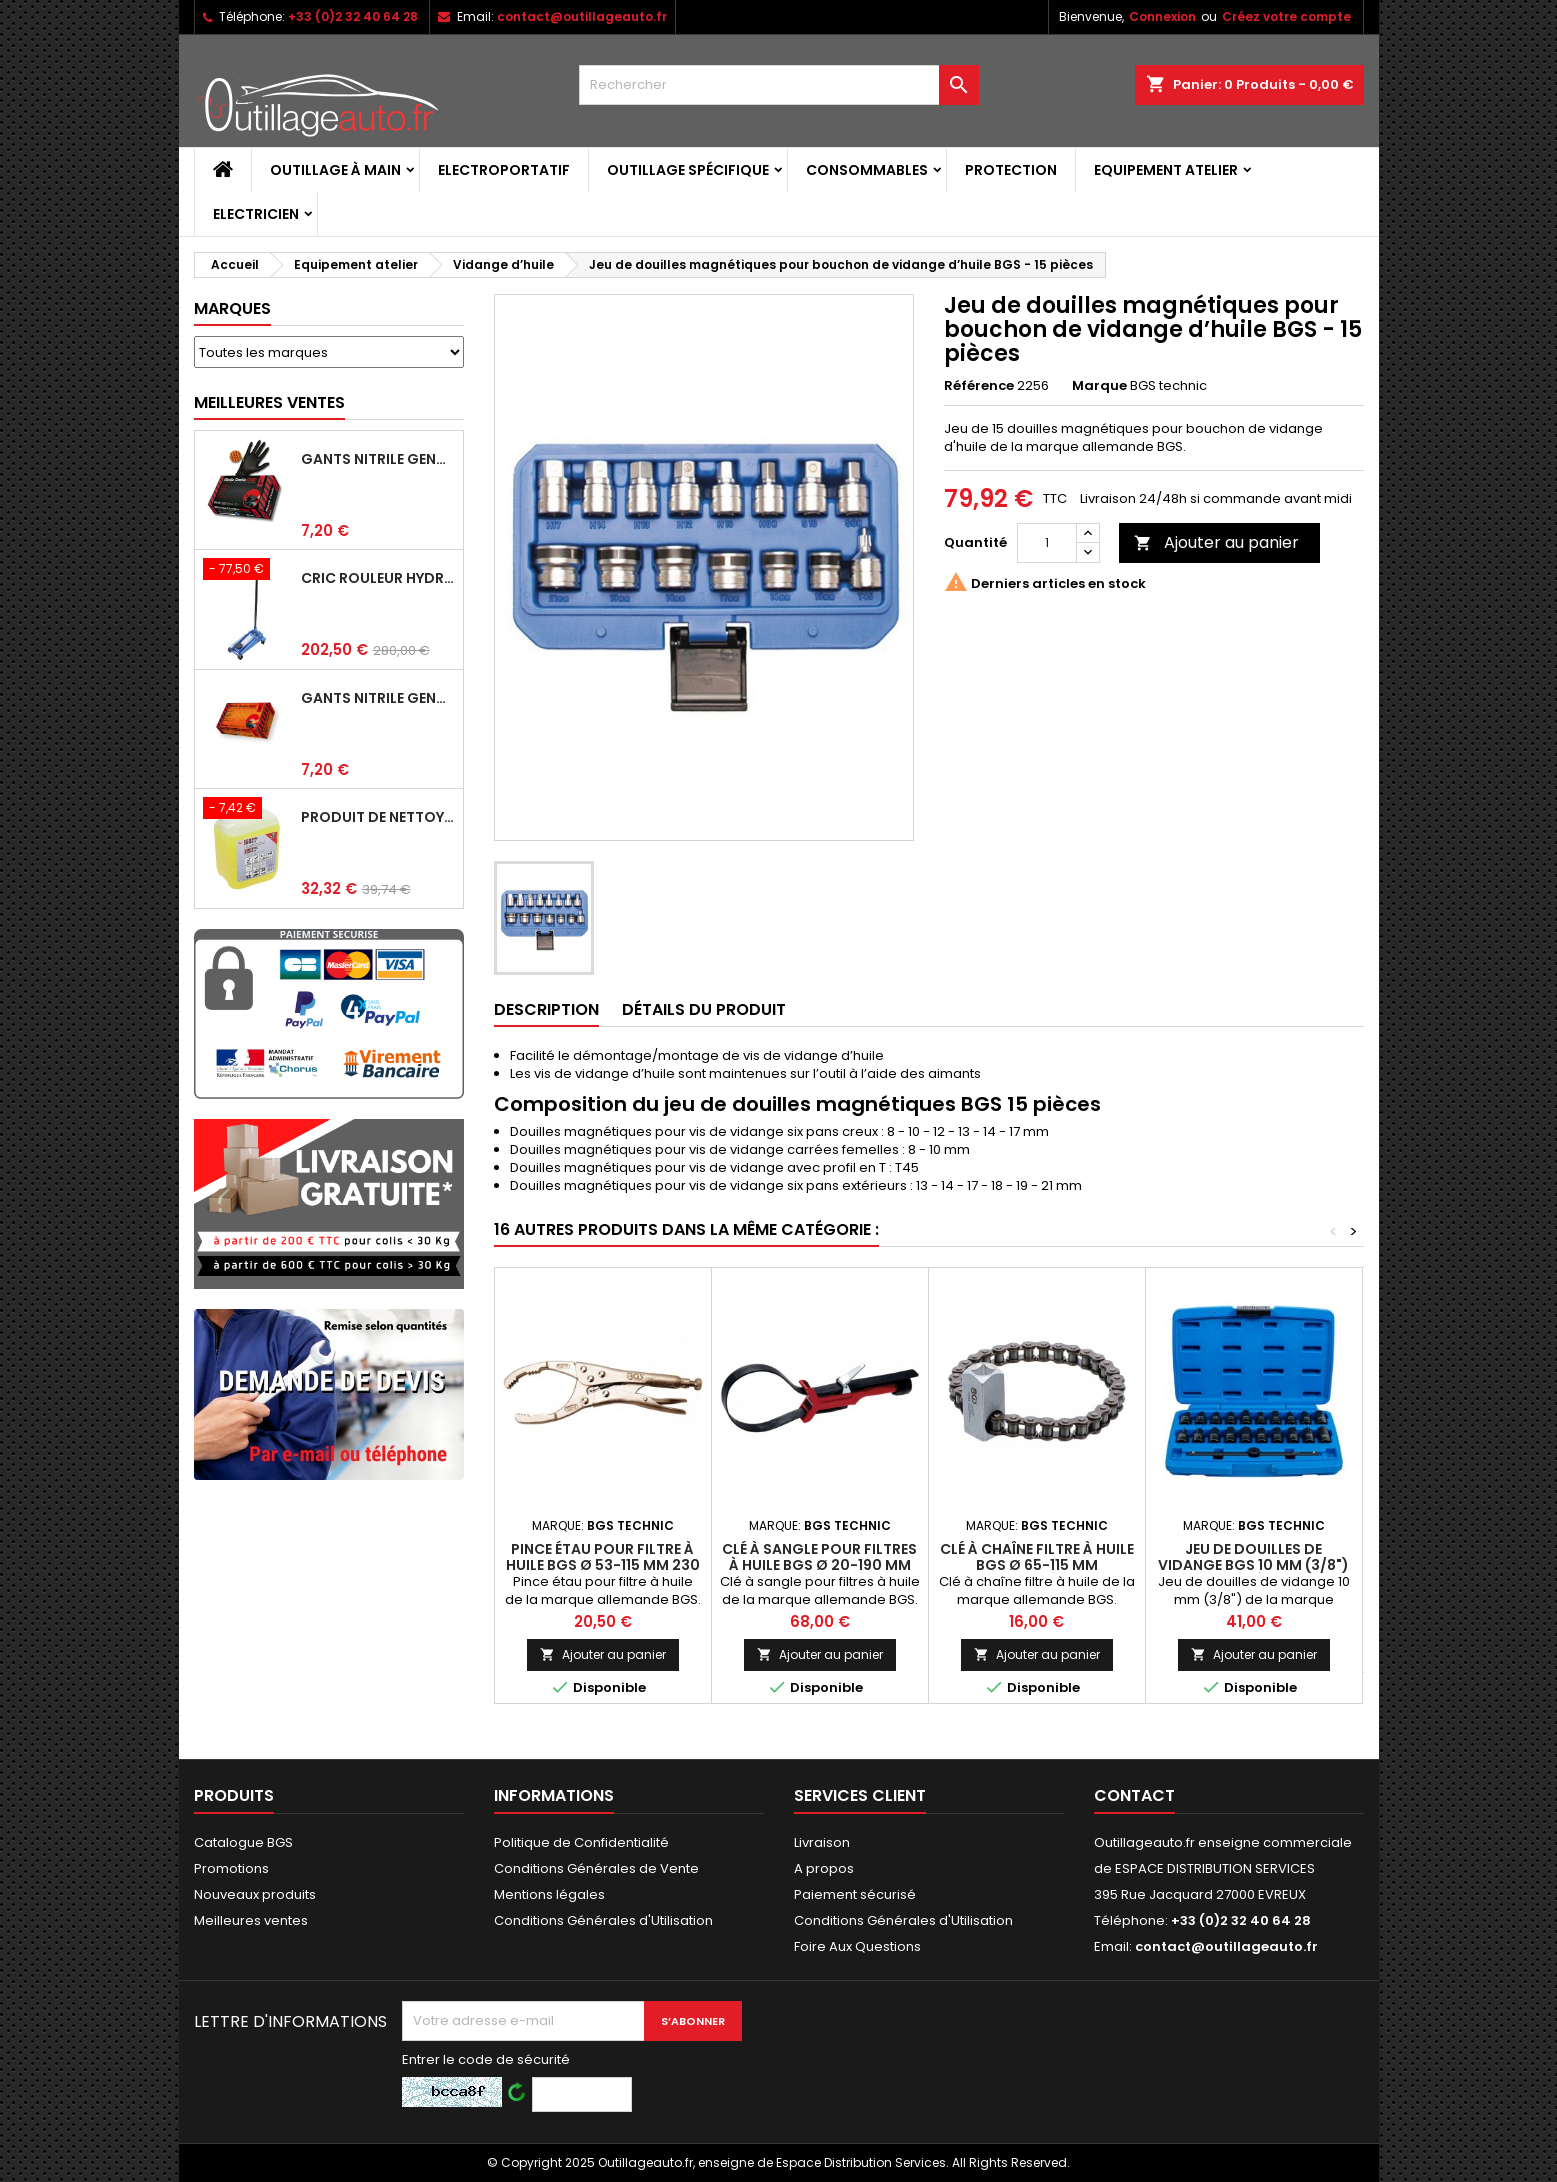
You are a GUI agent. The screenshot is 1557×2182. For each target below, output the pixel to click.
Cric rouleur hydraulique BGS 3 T (378, 578)
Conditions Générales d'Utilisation (603, 1920)
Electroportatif (504, 170)
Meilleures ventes (251, 1920)
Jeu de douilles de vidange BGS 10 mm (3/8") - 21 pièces (1253, 1565)
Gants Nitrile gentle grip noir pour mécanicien (378, 459)
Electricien (256, 214)
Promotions (231, 1868)
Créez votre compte (1286, 16)
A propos (824, 1868)
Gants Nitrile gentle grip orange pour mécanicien (378, 698)
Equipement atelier (1166, 170)
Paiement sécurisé (855, 1894)
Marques (232, 308)
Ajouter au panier (1216, 542)
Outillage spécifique (688, 170)
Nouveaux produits (255, 1894)
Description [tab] (546, 1009)
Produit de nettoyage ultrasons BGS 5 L (378, 817)
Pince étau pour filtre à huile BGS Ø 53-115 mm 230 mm (603, 1565)
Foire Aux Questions (857, 1946)
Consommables (867, 170)
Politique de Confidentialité (581, 1842)
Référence (979, 386)
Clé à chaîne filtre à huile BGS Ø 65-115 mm (1037, 1557)
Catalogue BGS (243, 1842)
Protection (1011, 170)
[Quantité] (1047, 543)
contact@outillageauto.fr (582, 16)
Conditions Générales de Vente (596, 1868)
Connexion (1162, 16)
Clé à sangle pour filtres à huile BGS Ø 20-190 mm (819, 1557)
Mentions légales (549, 1894)
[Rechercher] (779, 85)
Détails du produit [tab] (704, 1009)
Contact (1134, 1795)
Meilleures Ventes (269, 402)
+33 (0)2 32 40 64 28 (353, 16)
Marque (1099, 386)
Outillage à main (335, 170)
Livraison (822, 1842)
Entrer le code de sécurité (486, 2060)
